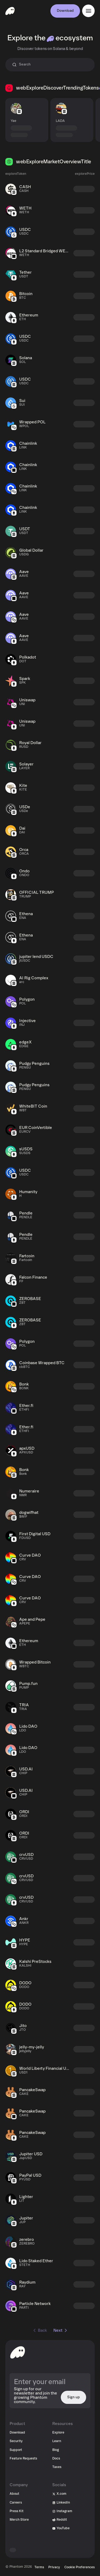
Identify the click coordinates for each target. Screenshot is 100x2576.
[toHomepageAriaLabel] (18, 2352)
